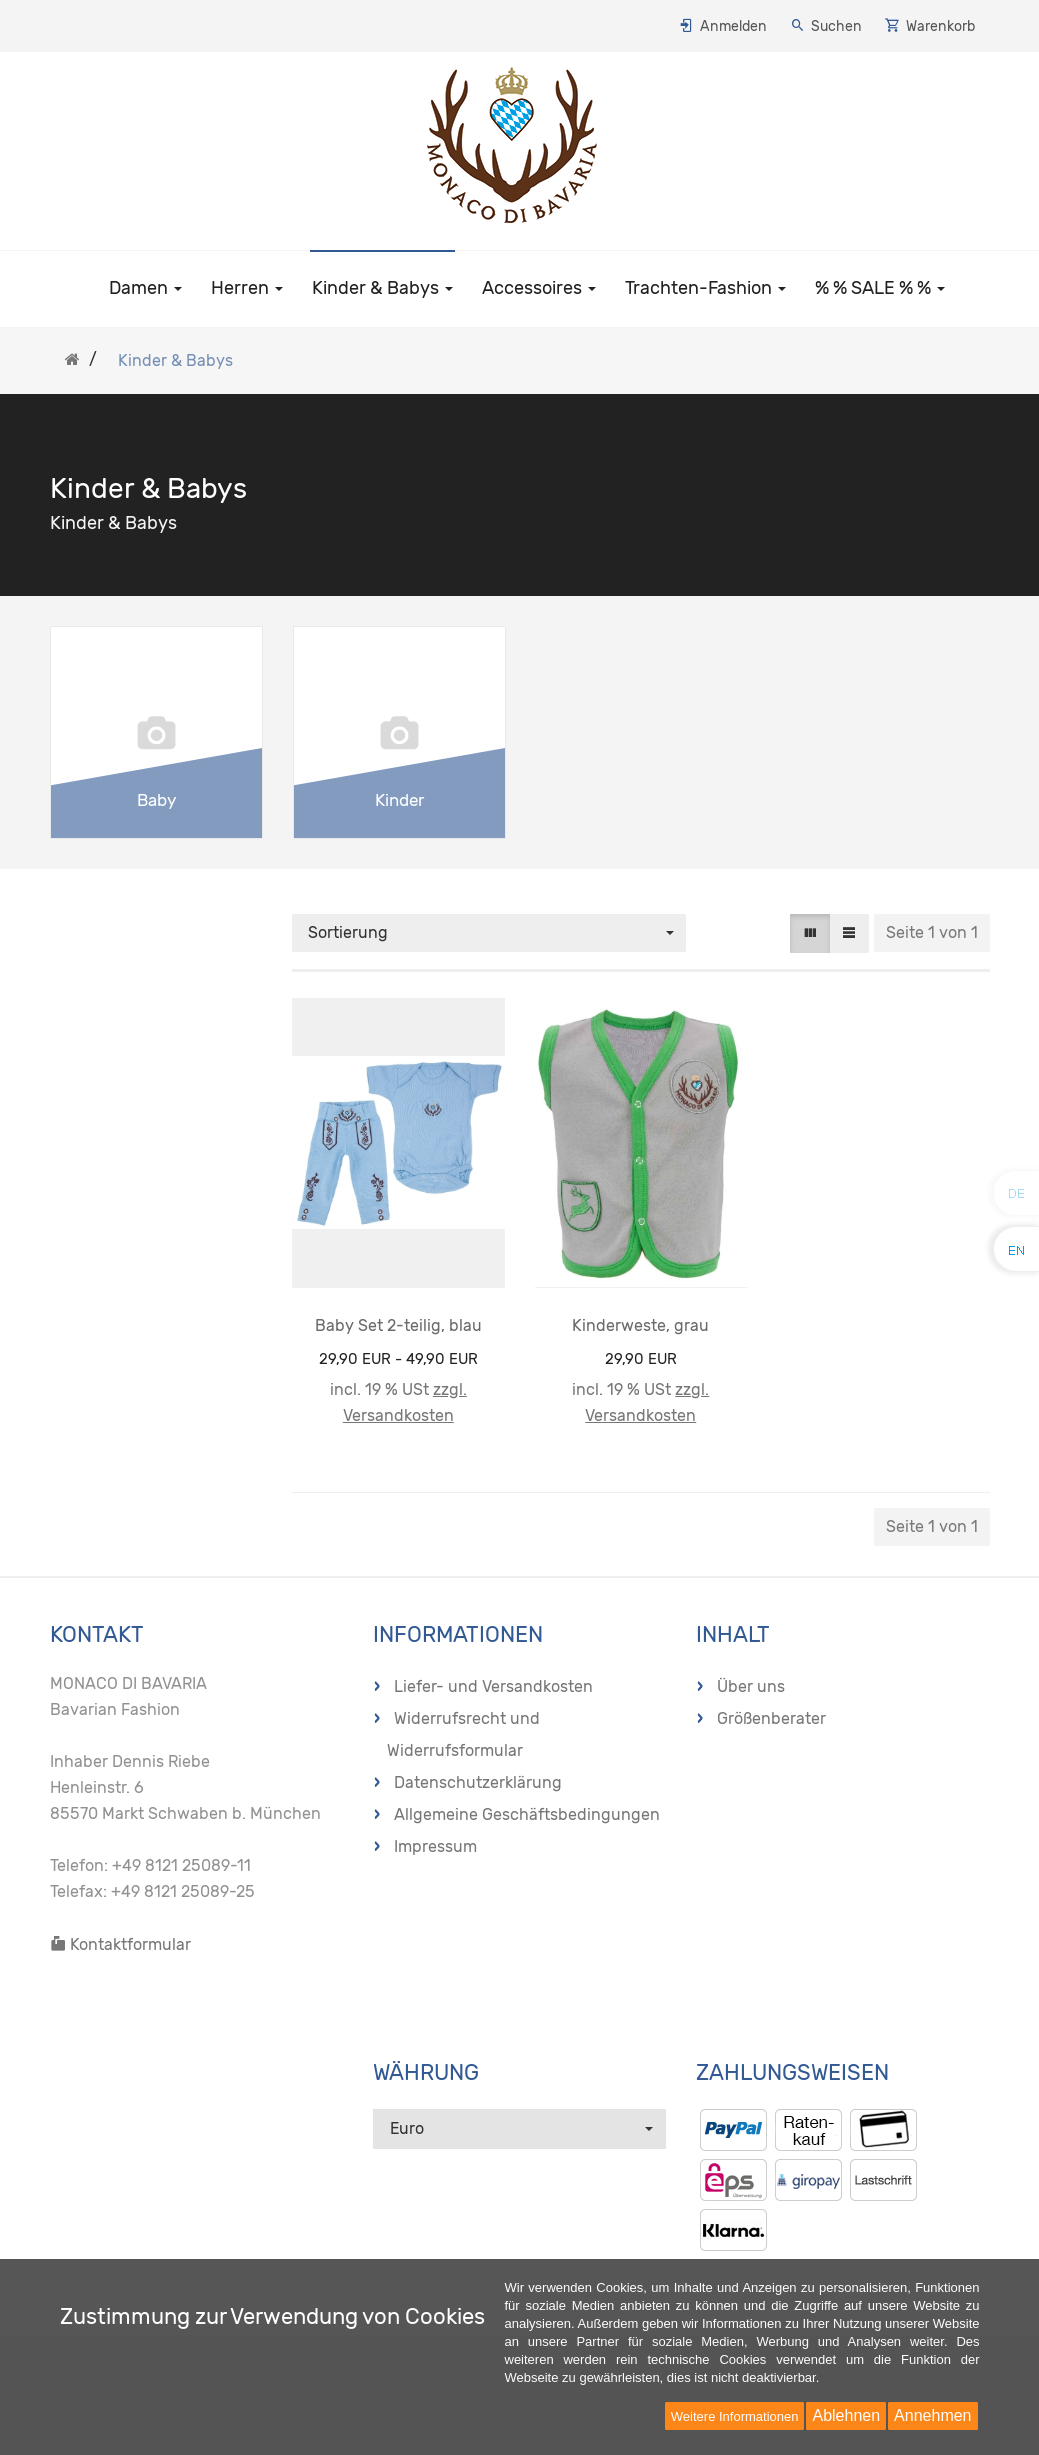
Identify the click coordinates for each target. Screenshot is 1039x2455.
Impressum (435, 1846)
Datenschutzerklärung (478, 1782)
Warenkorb (940, 26)
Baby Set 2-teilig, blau (398, 1325)
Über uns (751, 1686)
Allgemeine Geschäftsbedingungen (527, 1814)
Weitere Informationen (735, 2416)
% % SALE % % (880, 288)
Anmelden (733, 26)
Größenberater (771, 1718)
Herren (247, 288)
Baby (156, 800)
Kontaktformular (120, 1944)
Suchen (836, 26)
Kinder (399, 800)
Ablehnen (846, 2415)
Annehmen (932, 2415)
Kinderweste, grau (640, 1325)
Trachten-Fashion (705, 288)
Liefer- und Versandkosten (493, 1686)
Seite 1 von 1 (932, 932)
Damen (145, 288)
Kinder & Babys (382, 288)
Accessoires (539, 288)
